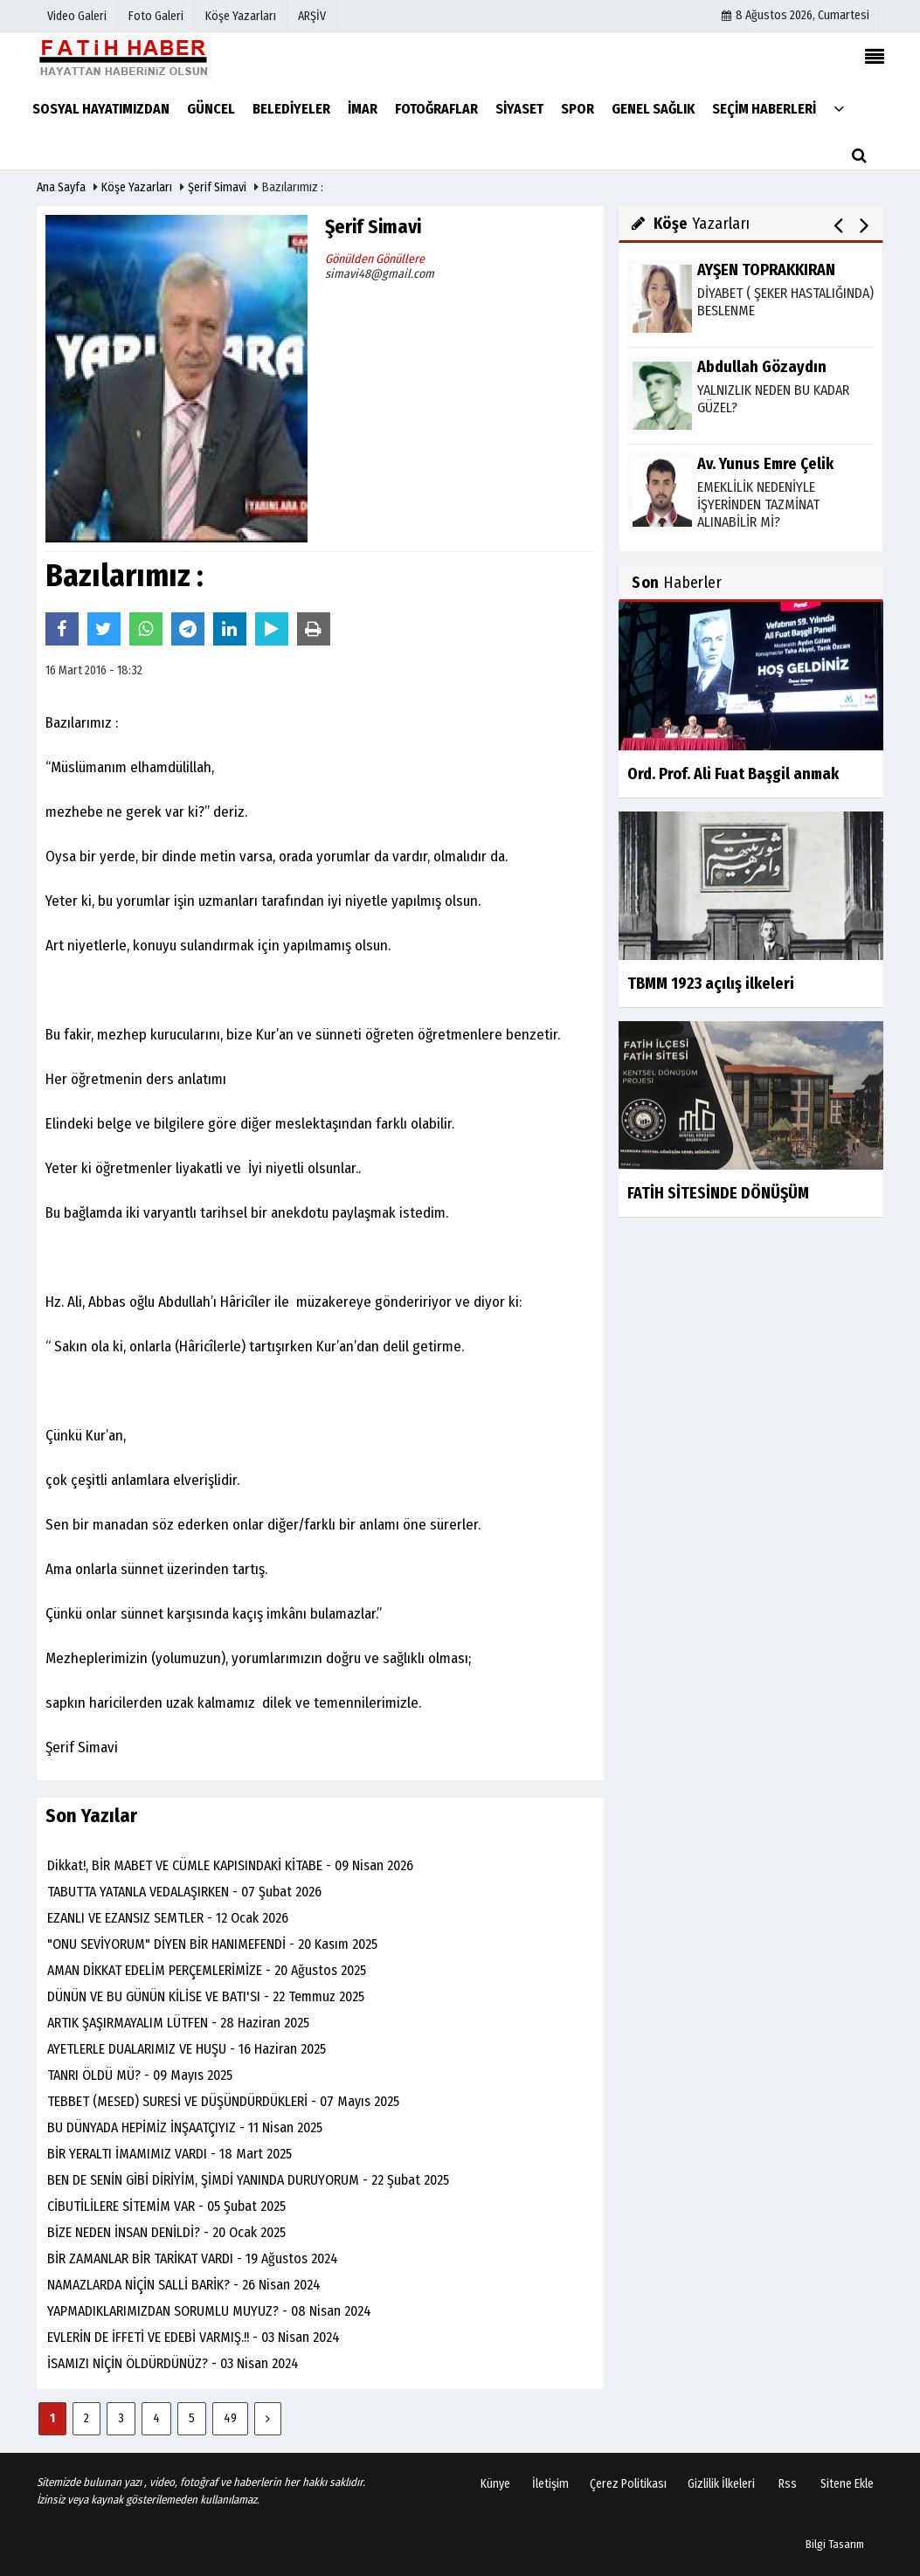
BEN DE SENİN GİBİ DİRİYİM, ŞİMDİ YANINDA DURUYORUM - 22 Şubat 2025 (248, 2180)
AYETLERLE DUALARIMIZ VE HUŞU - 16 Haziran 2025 (186, 2049)
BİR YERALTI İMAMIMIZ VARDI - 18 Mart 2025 (169, 2153)
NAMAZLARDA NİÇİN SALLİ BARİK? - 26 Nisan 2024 (184, 2284)
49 (230, 2418)
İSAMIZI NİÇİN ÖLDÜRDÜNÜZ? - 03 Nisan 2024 (173, 2363)
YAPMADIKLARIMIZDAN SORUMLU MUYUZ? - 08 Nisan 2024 (209, 2311)
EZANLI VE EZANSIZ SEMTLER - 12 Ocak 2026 (167, 1918)
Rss (787, 2483)
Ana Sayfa (61, 187)
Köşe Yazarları (136, 187)
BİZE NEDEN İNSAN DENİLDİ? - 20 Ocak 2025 (166, 2232)
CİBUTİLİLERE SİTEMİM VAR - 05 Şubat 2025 (166, 2206)
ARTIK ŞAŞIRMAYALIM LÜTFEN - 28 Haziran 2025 (178, 2022)
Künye (495, 2483)
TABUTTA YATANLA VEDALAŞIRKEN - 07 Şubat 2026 (184, 1891)
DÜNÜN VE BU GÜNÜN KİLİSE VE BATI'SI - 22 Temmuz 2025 (205, 1996)
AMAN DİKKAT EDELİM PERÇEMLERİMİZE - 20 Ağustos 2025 (206, 1970)
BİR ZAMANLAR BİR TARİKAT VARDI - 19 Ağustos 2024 (192, 2258)
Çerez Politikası (628, 2483)
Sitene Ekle (847, 2483)
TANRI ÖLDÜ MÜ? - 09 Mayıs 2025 (139, 2075)
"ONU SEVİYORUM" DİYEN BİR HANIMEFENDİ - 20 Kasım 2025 (212, 1944)
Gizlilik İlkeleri (721, 2483)
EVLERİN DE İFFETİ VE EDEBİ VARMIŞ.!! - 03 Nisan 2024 (193, 2337)
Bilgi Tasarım (835, 2544)
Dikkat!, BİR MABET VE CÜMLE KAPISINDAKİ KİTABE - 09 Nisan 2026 (230, 1865)
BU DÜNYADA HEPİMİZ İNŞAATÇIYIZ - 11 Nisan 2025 (184, 2127)
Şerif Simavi (217, 187)
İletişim (550, 2483)
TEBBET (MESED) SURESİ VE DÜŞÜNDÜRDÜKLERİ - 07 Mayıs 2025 (223, 2101)
